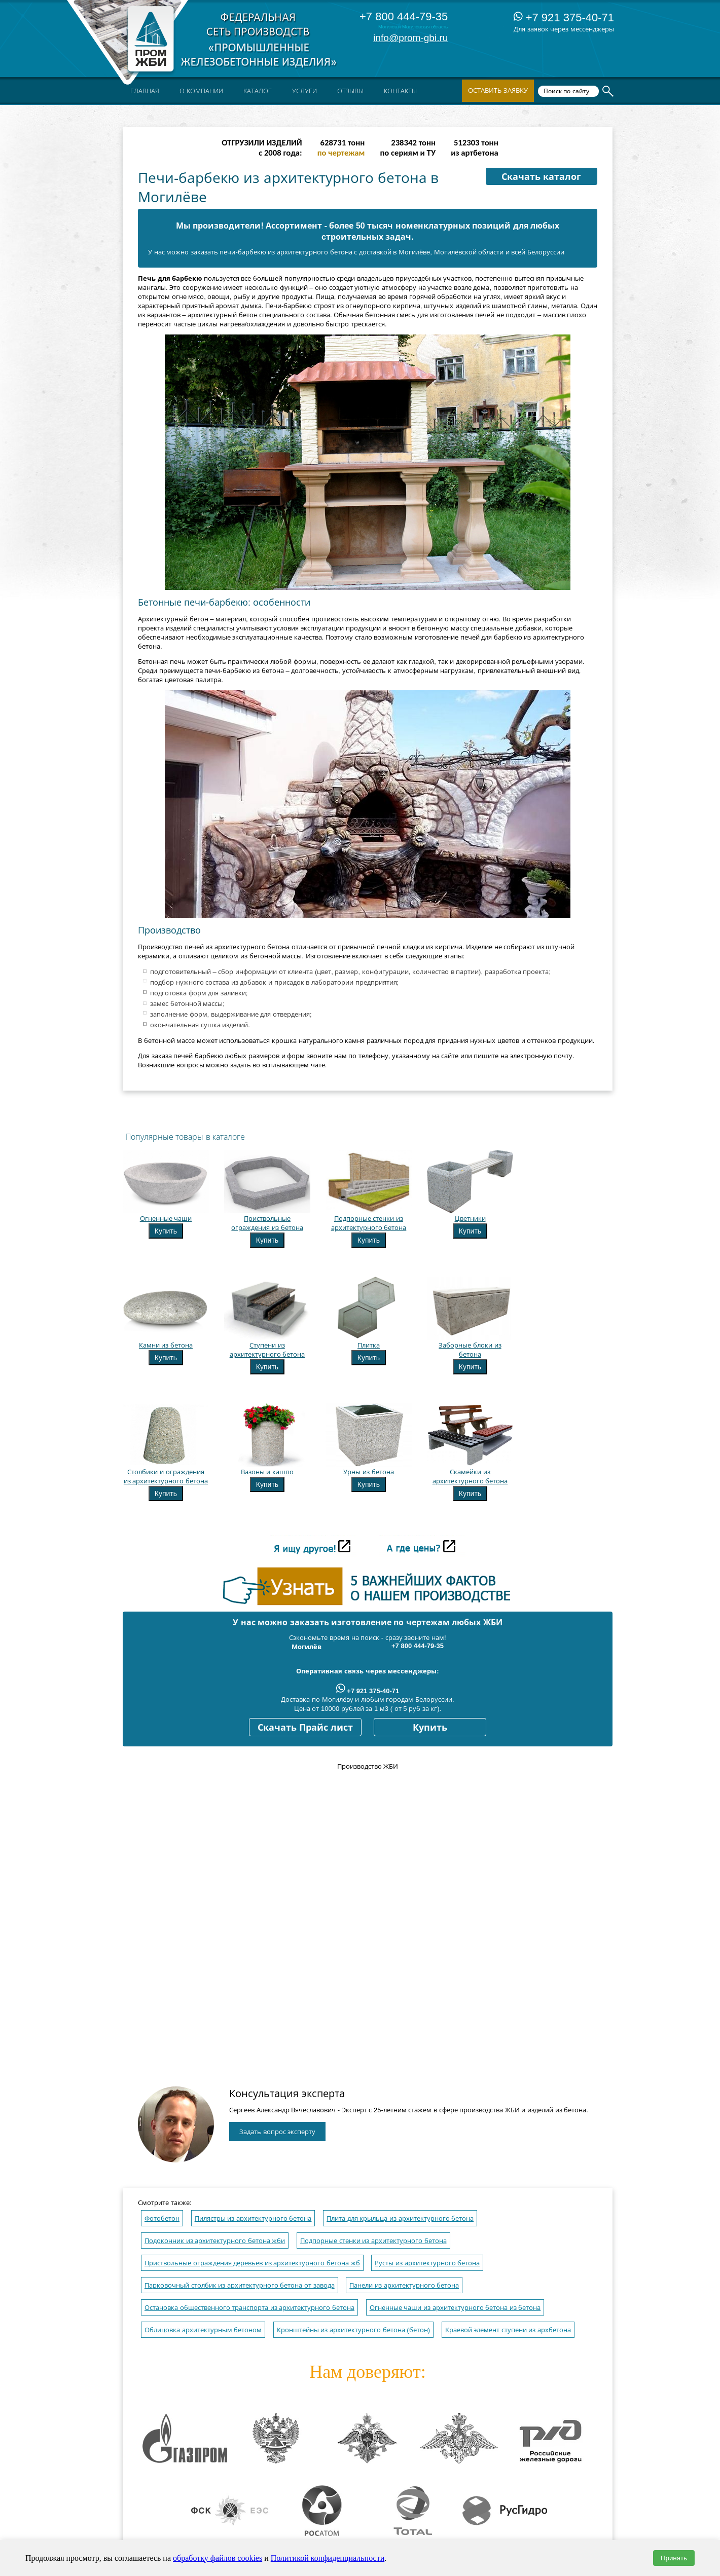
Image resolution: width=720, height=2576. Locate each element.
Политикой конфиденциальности (328, 2558)
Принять (674, 2558)
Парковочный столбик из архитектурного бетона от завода (240, 2285)
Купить (166, 1231)
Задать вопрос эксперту (277, 2132)
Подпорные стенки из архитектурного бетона (373, 2241)
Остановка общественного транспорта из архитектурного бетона (249, 2307)
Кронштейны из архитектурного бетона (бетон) (353, 2330)
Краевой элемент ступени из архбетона (508, 2330)
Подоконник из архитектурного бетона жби (215, 2241)
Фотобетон (162, 2218)
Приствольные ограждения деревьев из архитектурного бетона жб (252, 2263)
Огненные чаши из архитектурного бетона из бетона (455, 2307)
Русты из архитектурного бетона (427, 2263)
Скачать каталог (541, 177)
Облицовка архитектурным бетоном (203, 2330)
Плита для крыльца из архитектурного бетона (400, 2218)
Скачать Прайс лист (305, 1728)
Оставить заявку (498, 90)
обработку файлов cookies (217, 2558)
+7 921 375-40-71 (564, 17)
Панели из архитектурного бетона (404, 2285)
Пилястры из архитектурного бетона (253, 2218)
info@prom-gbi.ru (410, 37)
